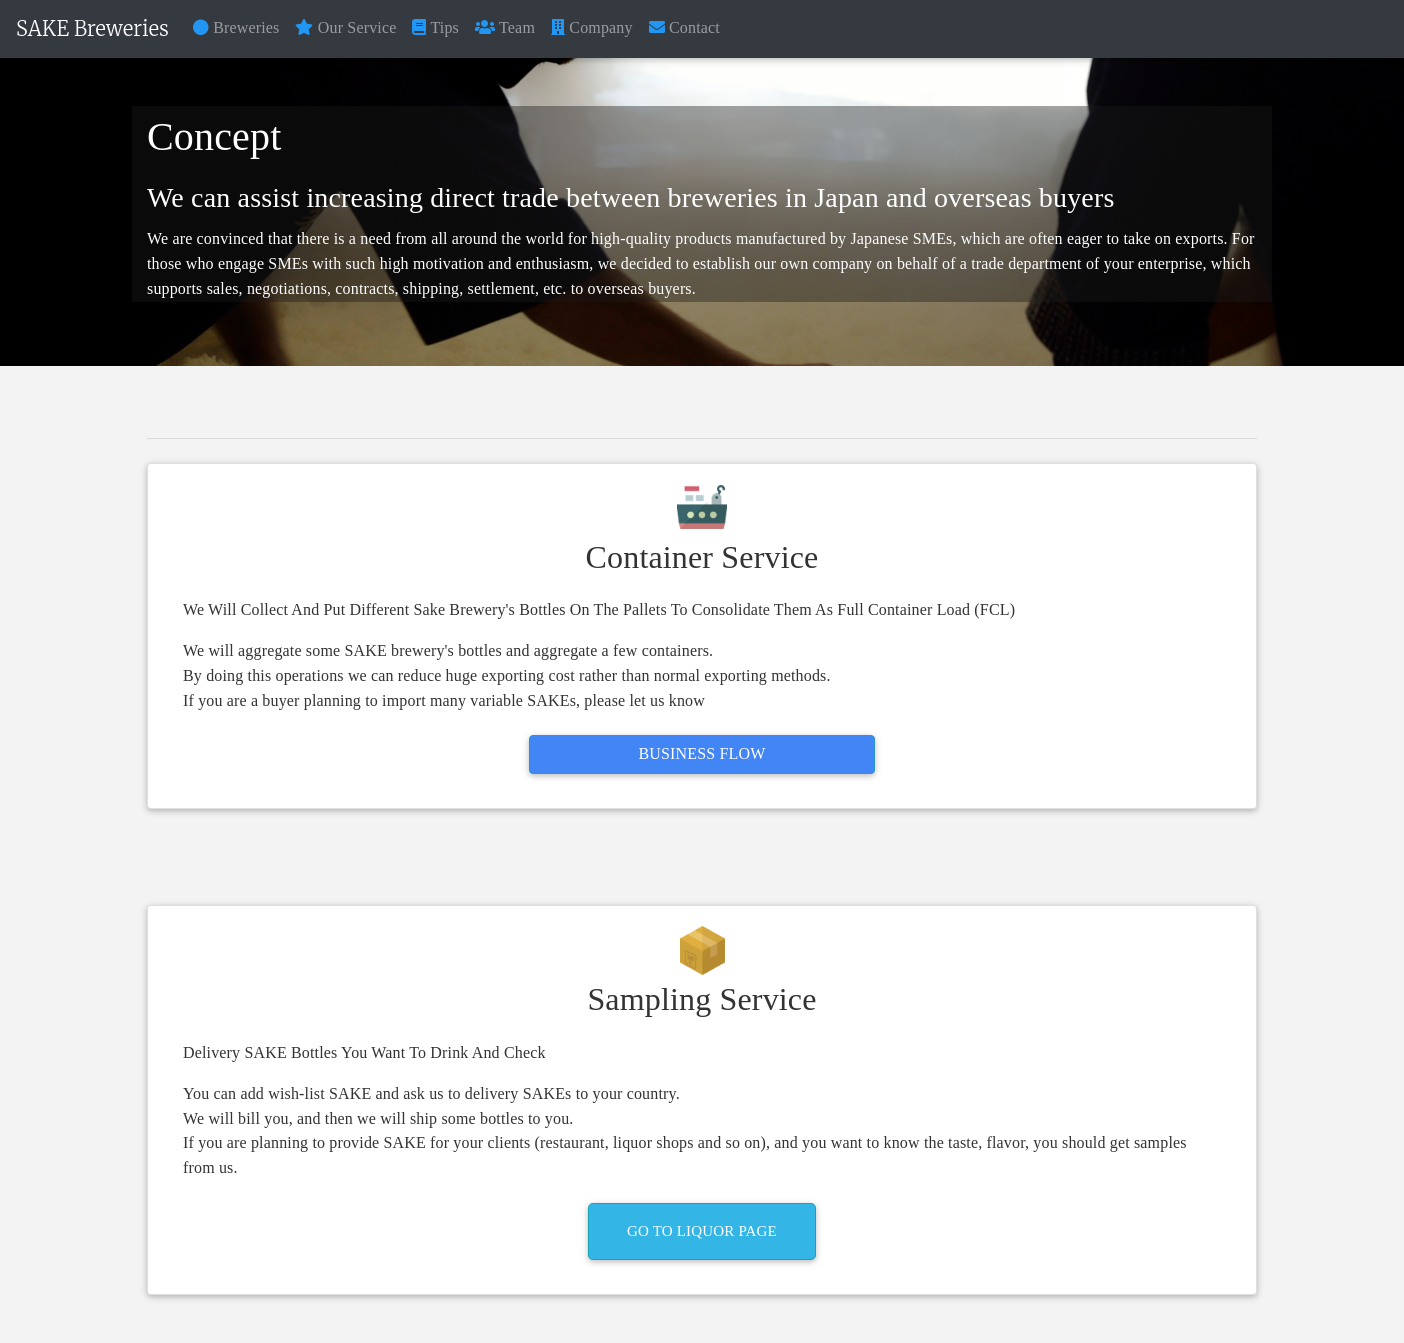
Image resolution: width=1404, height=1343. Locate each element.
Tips (435, 27)
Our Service (345, 27)
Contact (684, 27)
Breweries (236, 27)
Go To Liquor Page (702, 1231)
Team (505, 27)
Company (592, 27)
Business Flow (702, 753)
